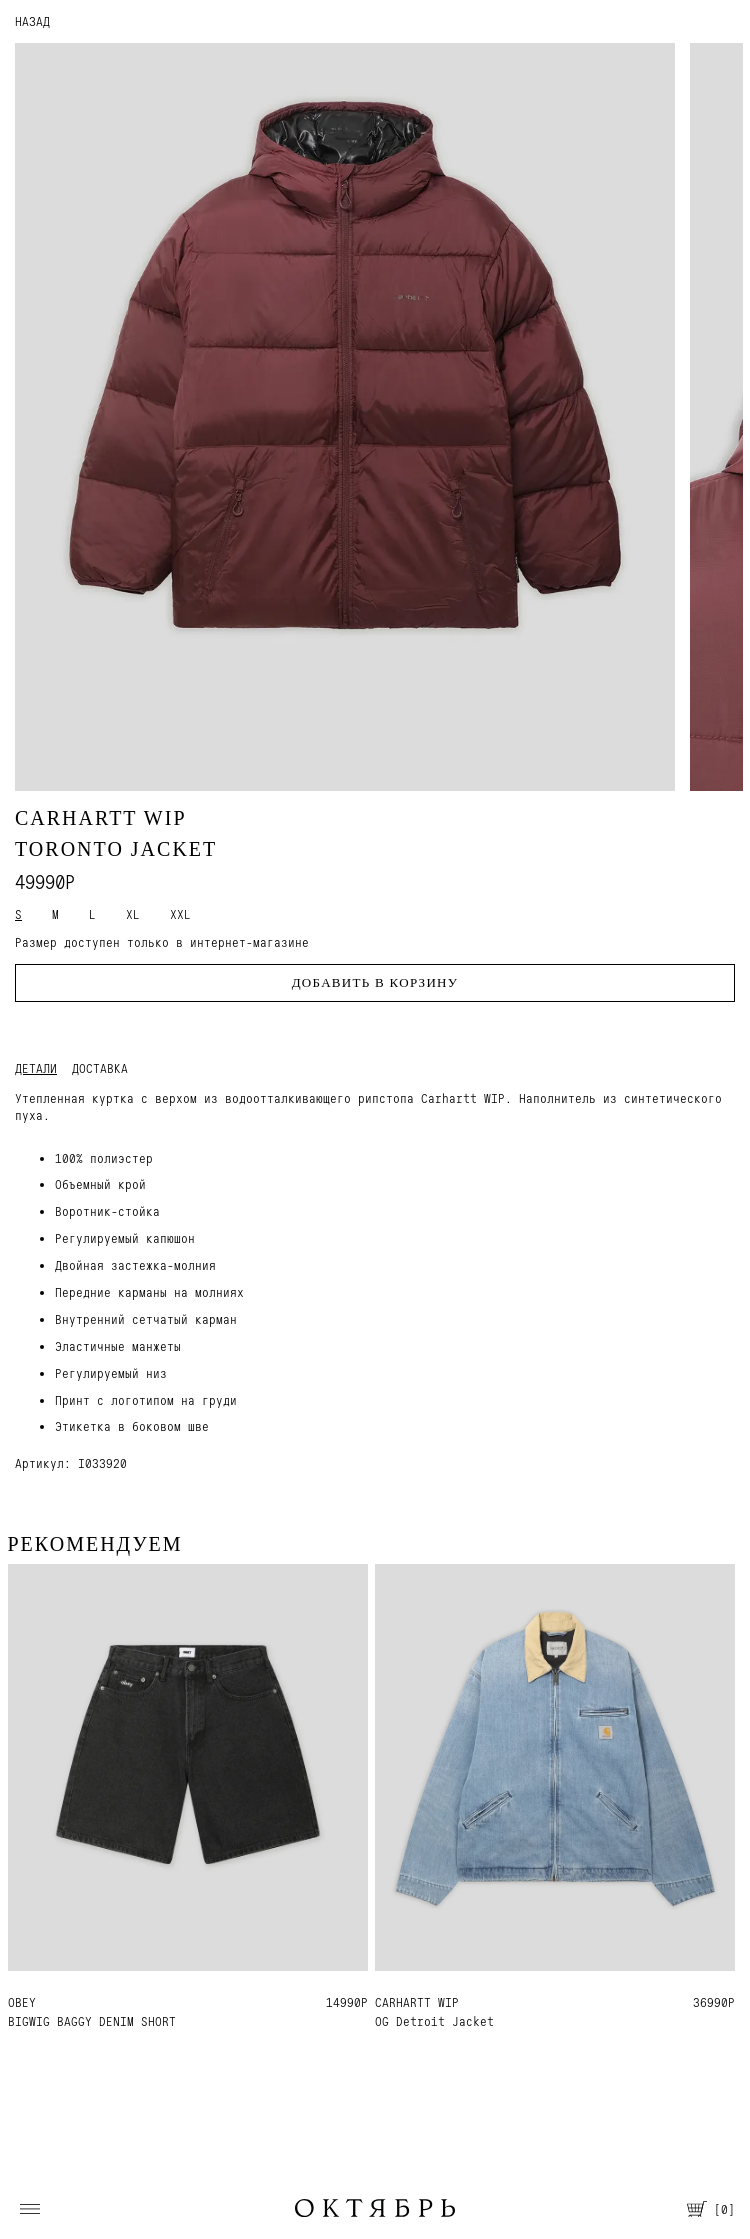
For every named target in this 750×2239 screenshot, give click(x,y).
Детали (36, 1068)
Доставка (100, 1068)
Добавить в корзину (375, 982)
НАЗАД (32, 21)
